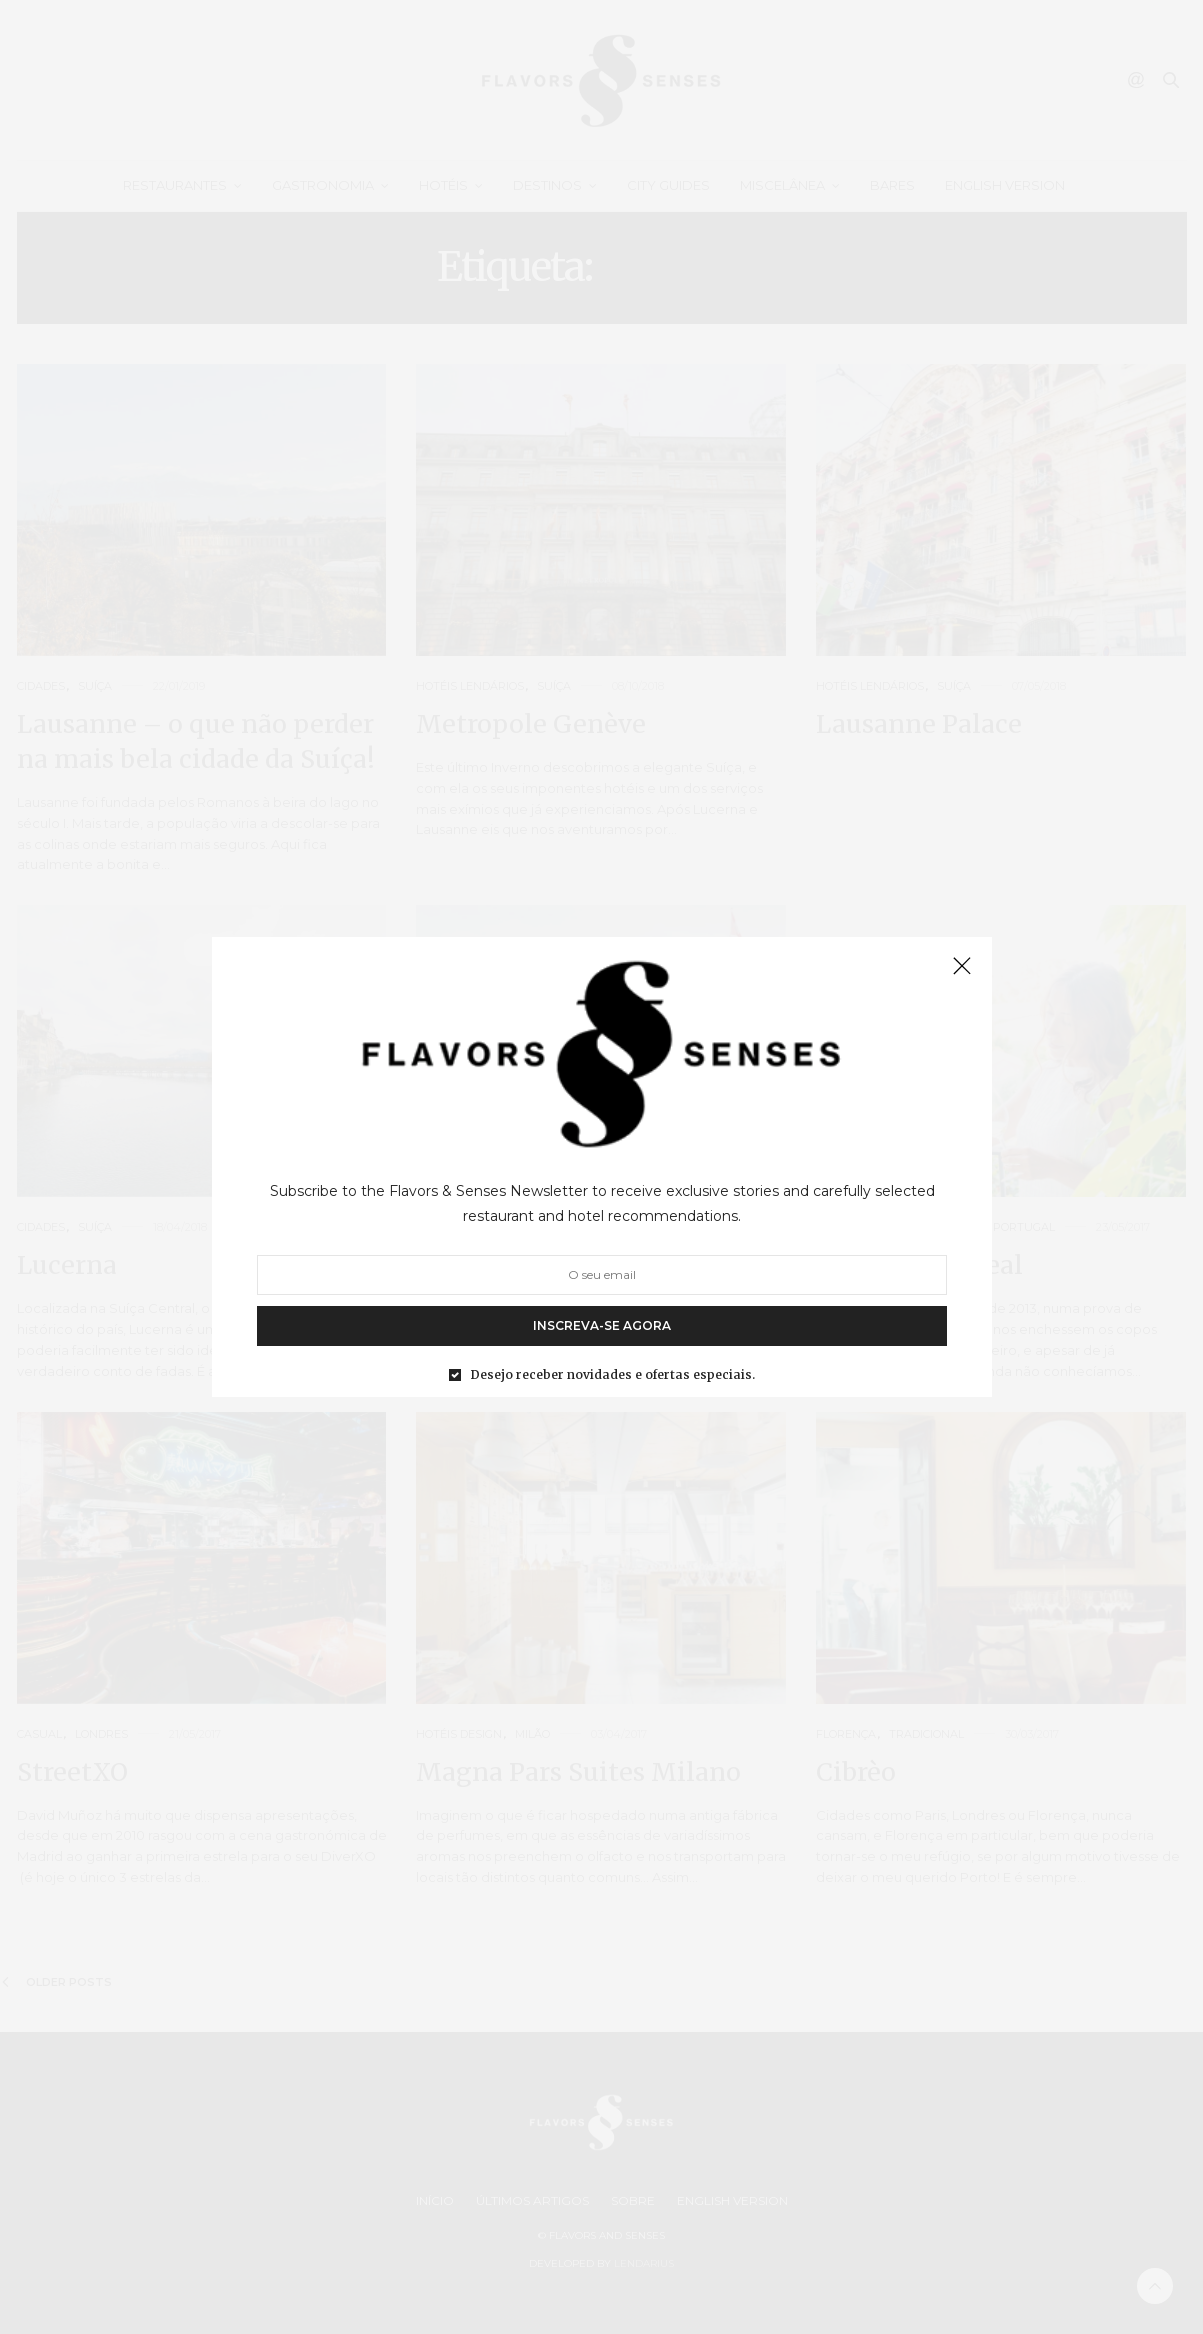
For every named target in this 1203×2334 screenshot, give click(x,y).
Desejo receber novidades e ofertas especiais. (613, 1375)
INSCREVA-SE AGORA (602, 1325)
